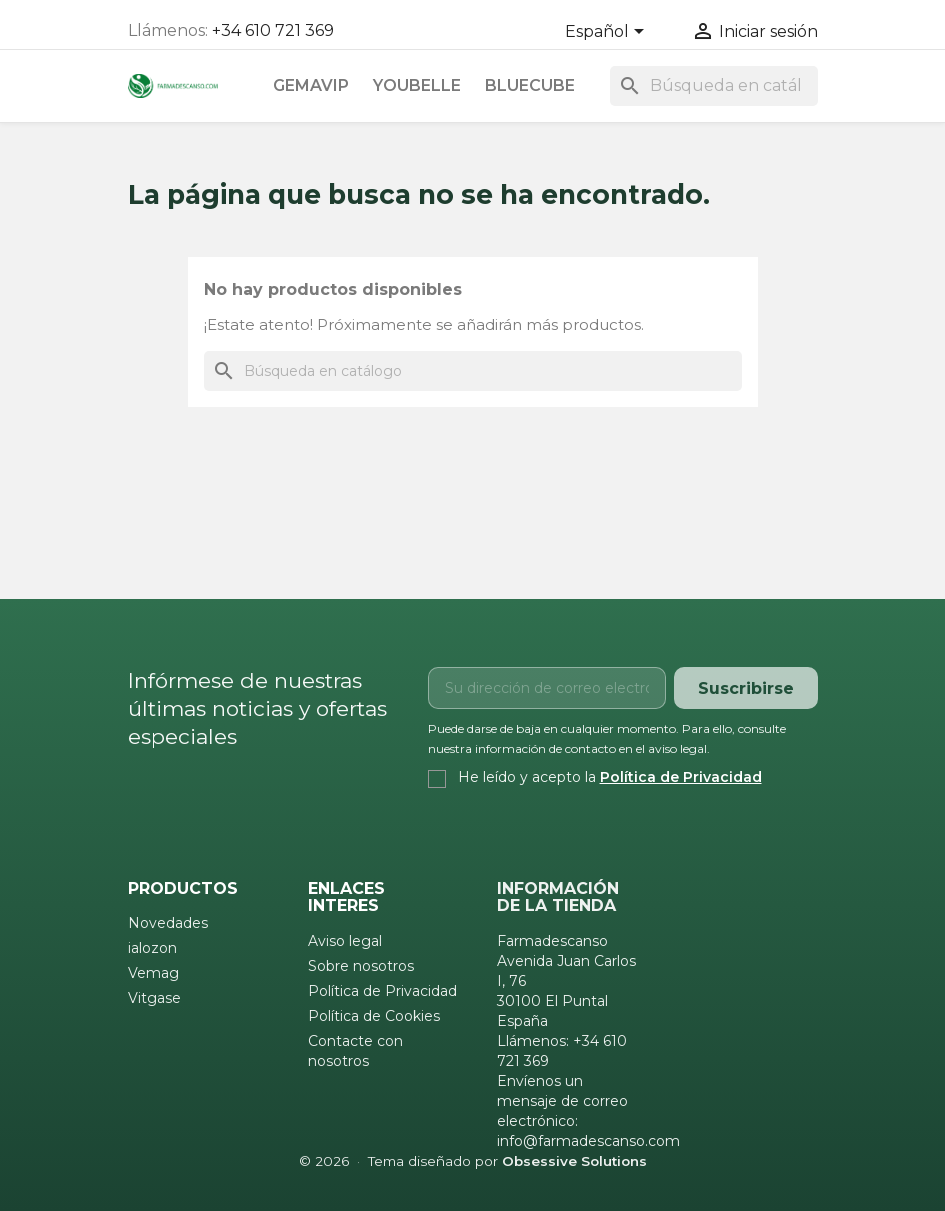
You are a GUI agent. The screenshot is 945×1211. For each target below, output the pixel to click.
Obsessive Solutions (574, 1161)
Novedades (168, 923)
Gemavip (311, 85)
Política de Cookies (374, 1016)
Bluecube (530, 85)
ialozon (152, 948)
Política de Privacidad (681, 777)
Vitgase (154, 998)
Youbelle (417, 85)
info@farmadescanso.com (588, 1141)
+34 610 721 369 (273, 30)
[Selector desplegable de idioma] (608, 33)
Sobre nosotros (361, 966)
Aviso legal (345, 941)
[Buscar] (714, 86)
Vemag (153, 973)
